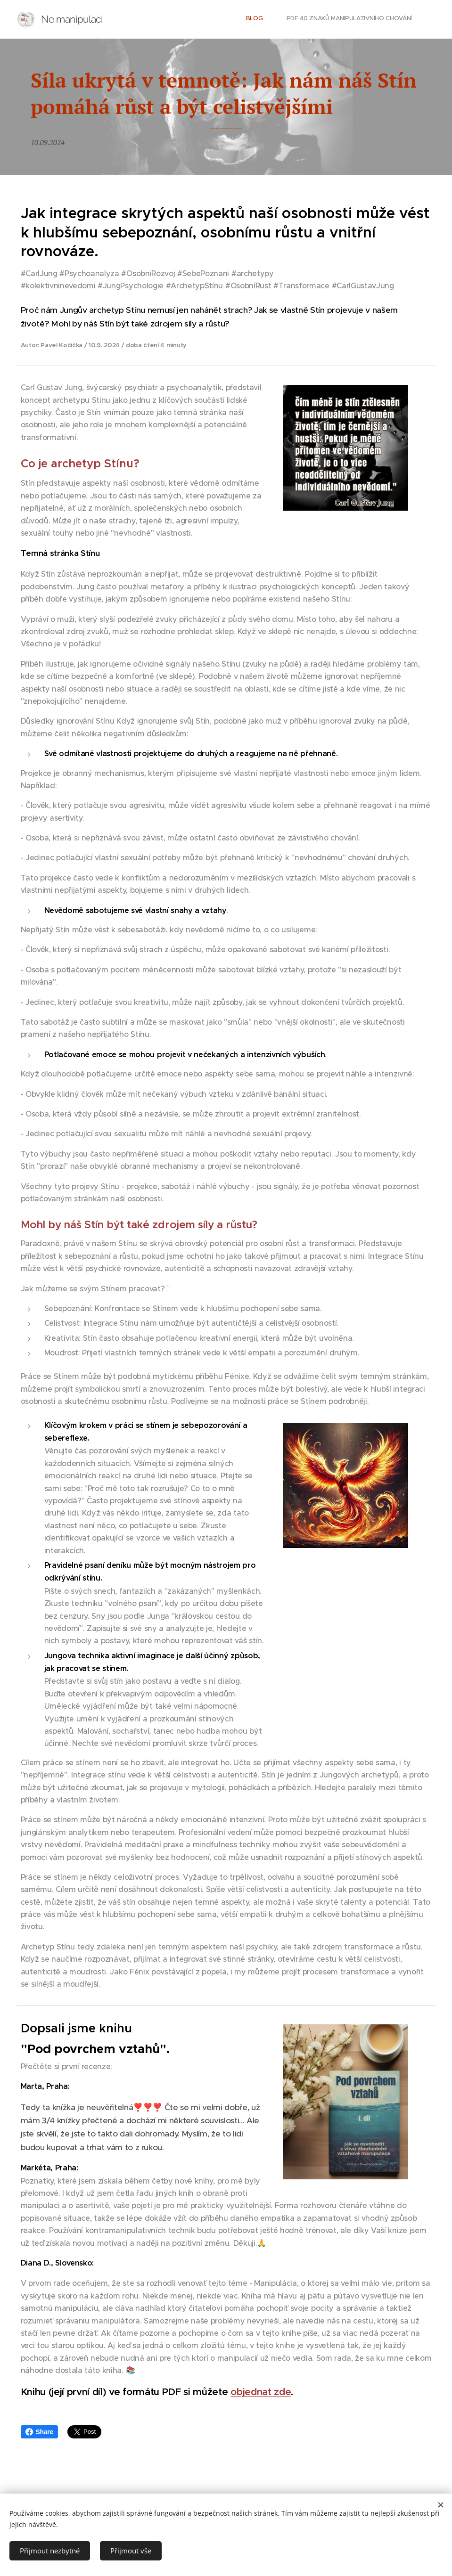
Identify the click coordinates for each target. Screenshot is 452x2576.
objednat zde (260, 2392)
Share (39, 2432)
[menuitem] (393, 19)
